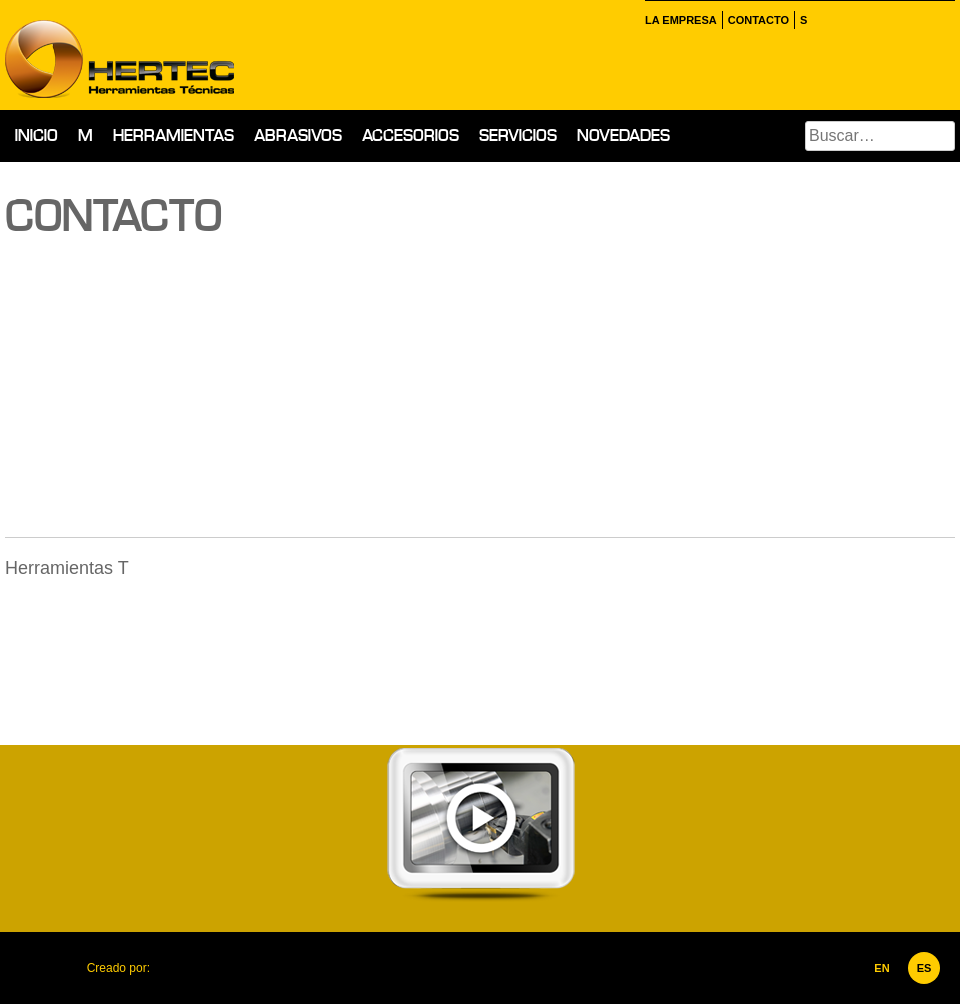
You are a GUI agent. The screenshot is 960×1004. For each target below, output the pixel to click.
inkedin (870, 20)
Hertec (180, 55)
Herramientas (173, 135)
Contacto (758, 20)
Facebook (822, 20)
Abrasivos (298, 135)
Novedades (623, 135)
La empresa (681, 20)
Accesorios (410, 135)
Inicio (36, 135)
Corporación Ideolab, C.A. (195, 968)
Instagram (846, 20)
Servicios (518, 135)
